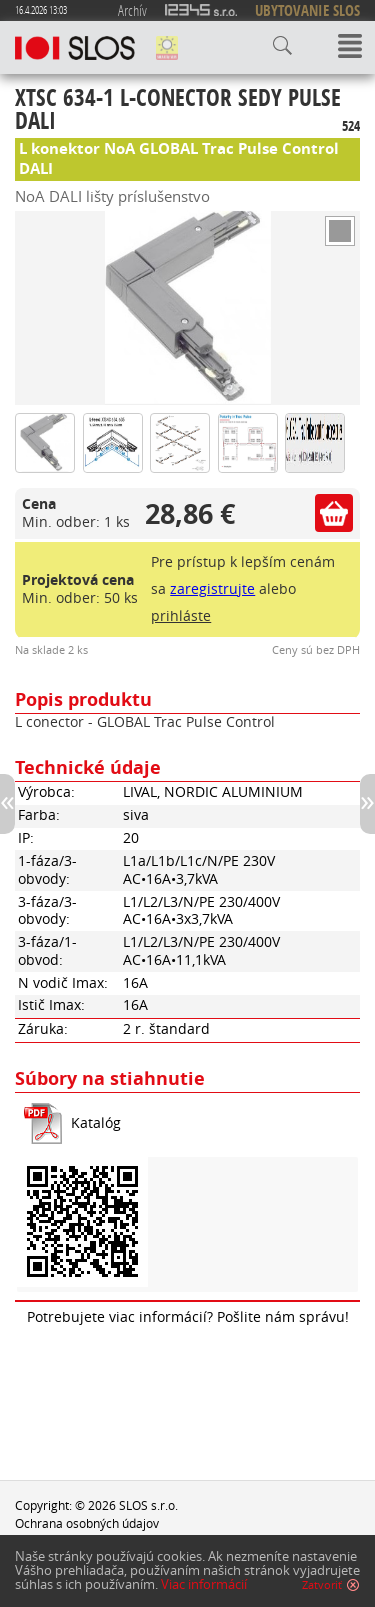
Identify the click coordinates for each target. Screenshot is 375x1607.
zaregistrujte (212, 589)
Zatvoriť (322, 1585)
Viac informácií (204, 1584)
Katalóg (96, 1123)
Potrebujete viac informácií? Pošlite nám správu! (188, 1317)
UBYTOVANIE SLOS (307, 10)
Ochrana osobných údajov (87, 1523)
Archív (132, 10)
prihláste (181, 616)
